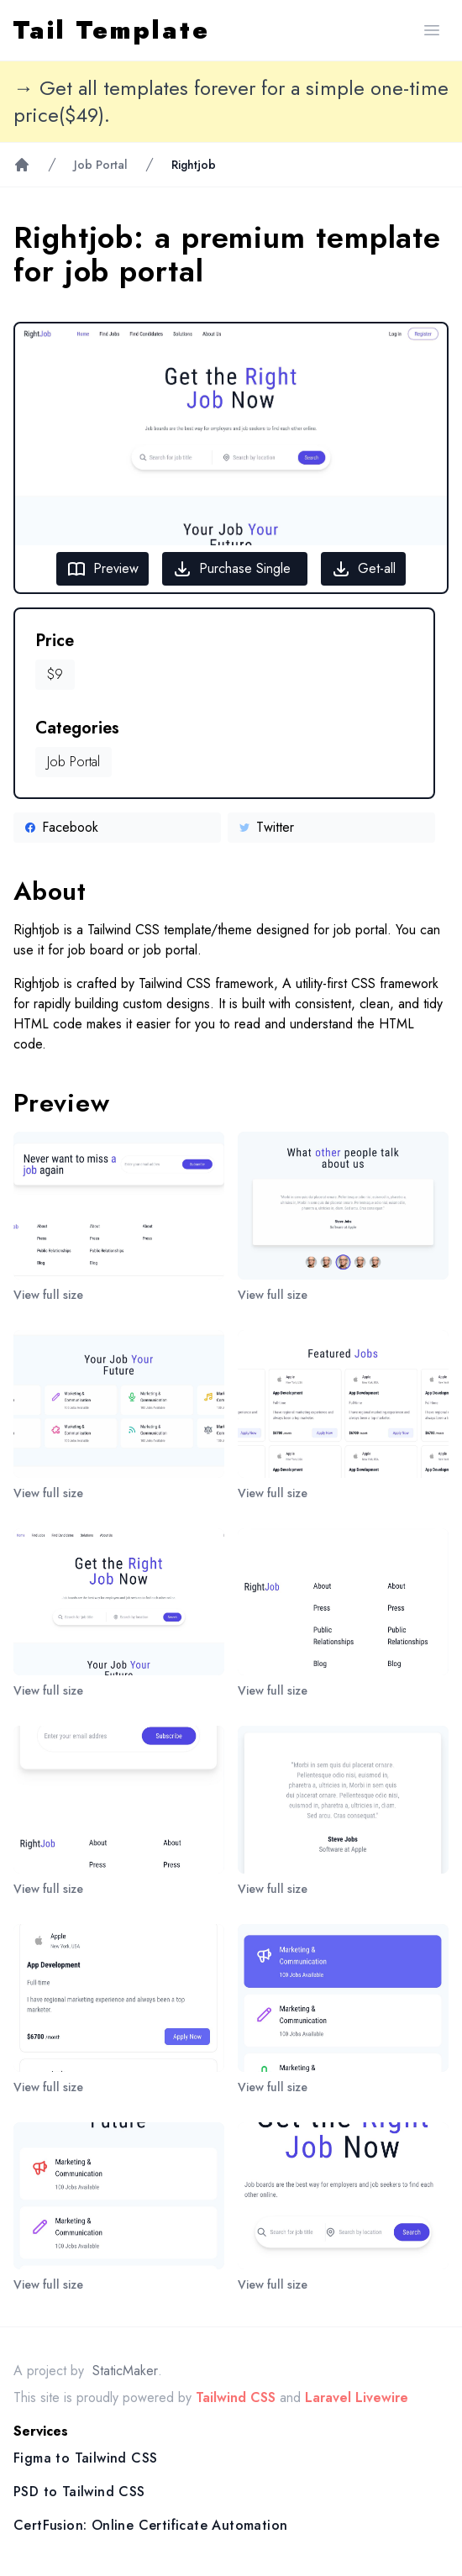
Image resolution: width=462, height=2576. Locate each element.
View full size (48, 1294)
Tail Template (111, 30)
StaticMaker (125, 2370)
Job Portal (101, 164)
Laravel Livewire (356, 2397)
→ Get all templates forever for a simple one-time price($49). (231, 102)
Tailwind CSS (236, 2397)
